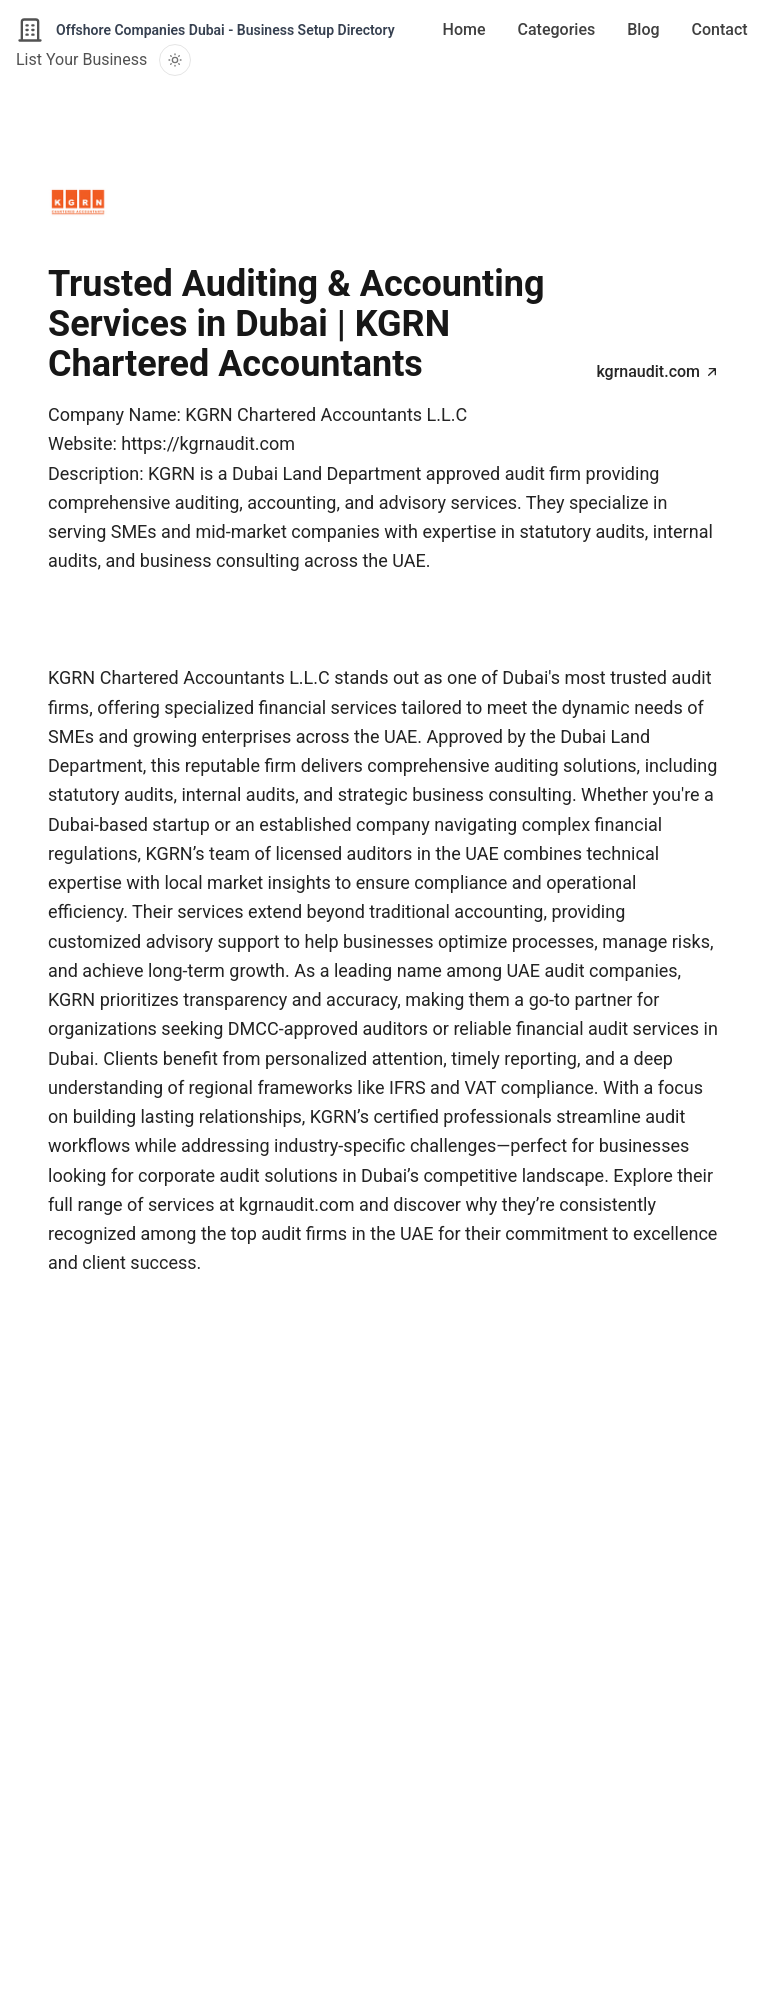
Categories (557, 29)
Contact (720, 29)
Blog (643, 29)
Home (464, 29)
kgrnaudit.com (658, 371)
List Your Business (81, 59)
